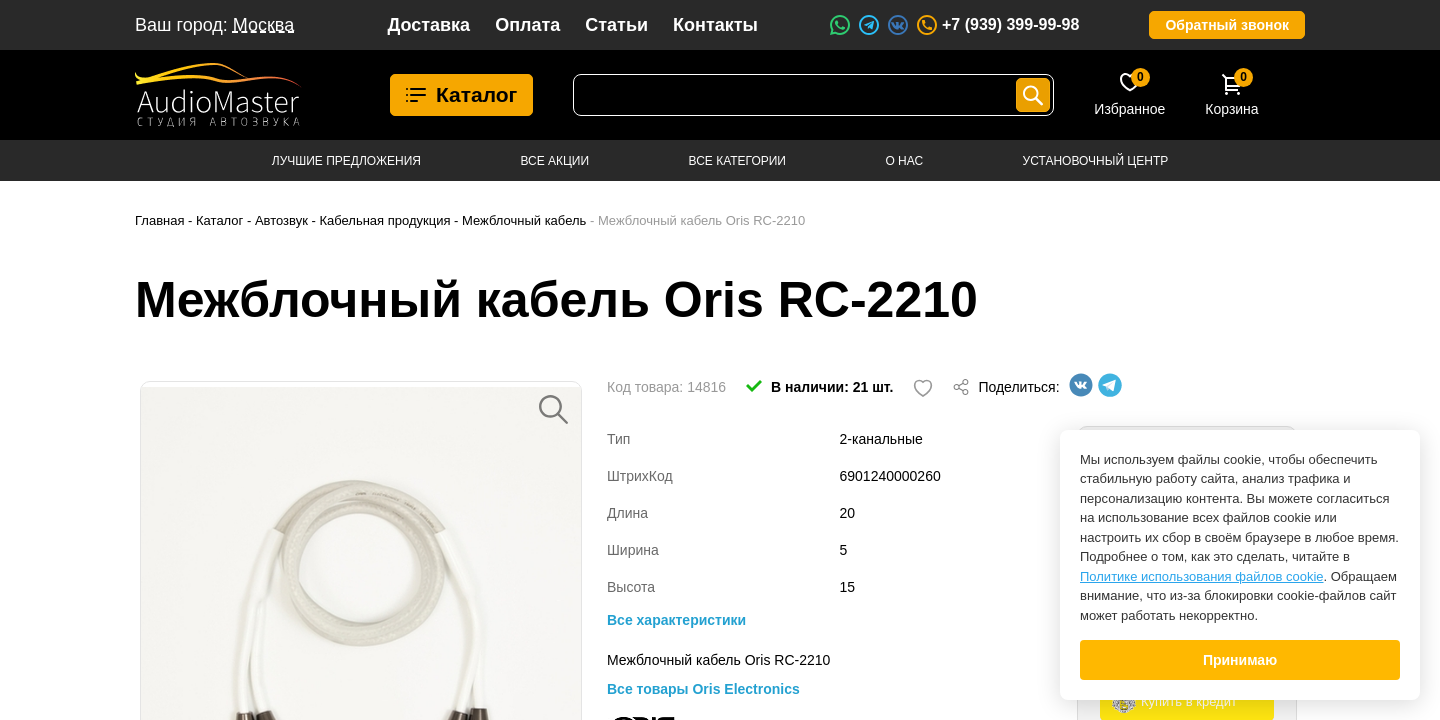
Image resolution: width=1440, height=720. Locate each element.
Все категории (737, 161)
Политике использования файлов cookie (1202, 576)
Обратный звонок (1227, 25)
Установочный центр (1096, 161)
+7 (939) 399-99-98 (997, 25)
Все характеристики (676, 620)
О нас (904, 161)
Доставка (428, 25)
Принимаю (1240, 660)
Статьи (616, 25)
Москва (263, 25)
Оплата (527, 25)
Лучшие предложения (346, 161)
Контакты (715, 25)
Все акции (554, 161)
